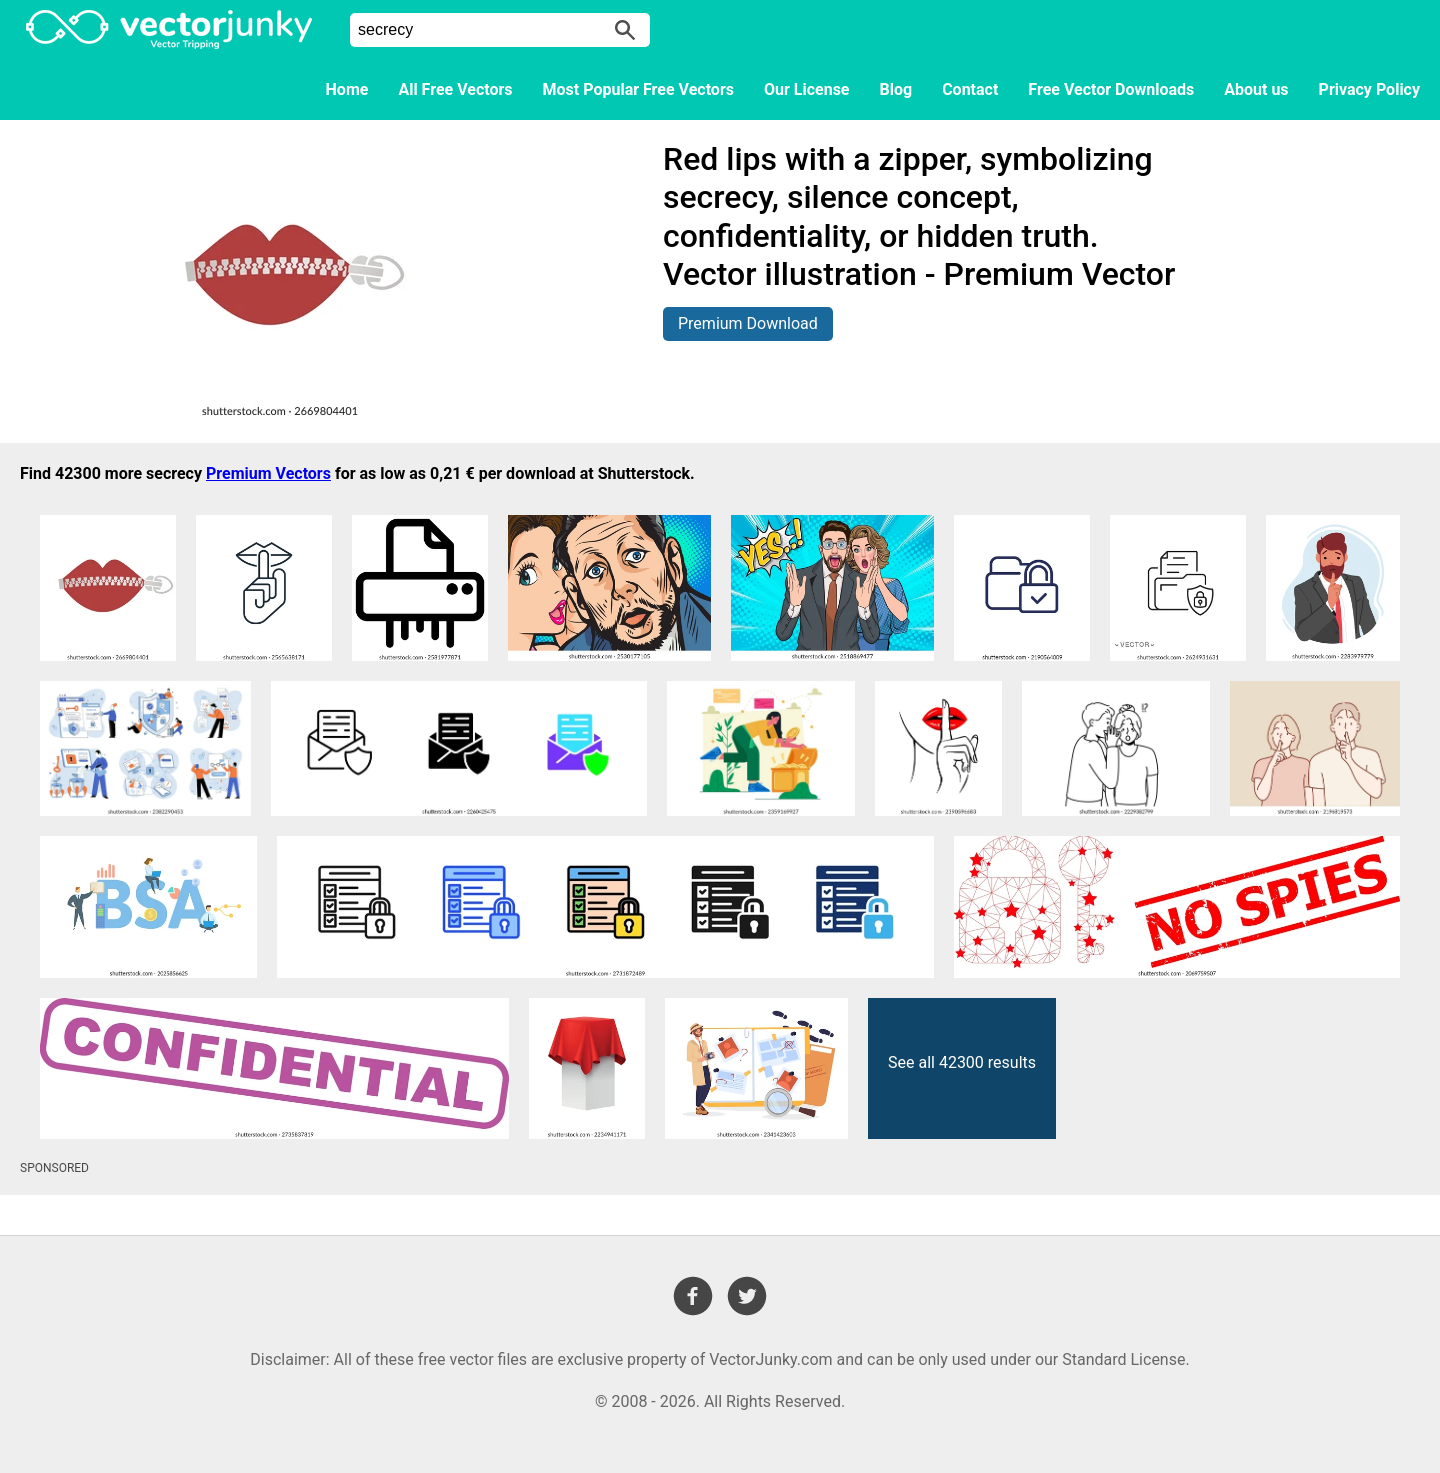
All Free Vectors (455, 89)
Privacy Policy (1369, 89)
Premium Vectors (268, 473)
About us (1256, 89)
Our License (807, 89)
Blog (896, 89)
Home (347, 89)
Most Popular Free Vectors (638, 89)
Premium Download (748, 323)
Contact (970, 89)
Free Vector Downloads (1111, 89)
